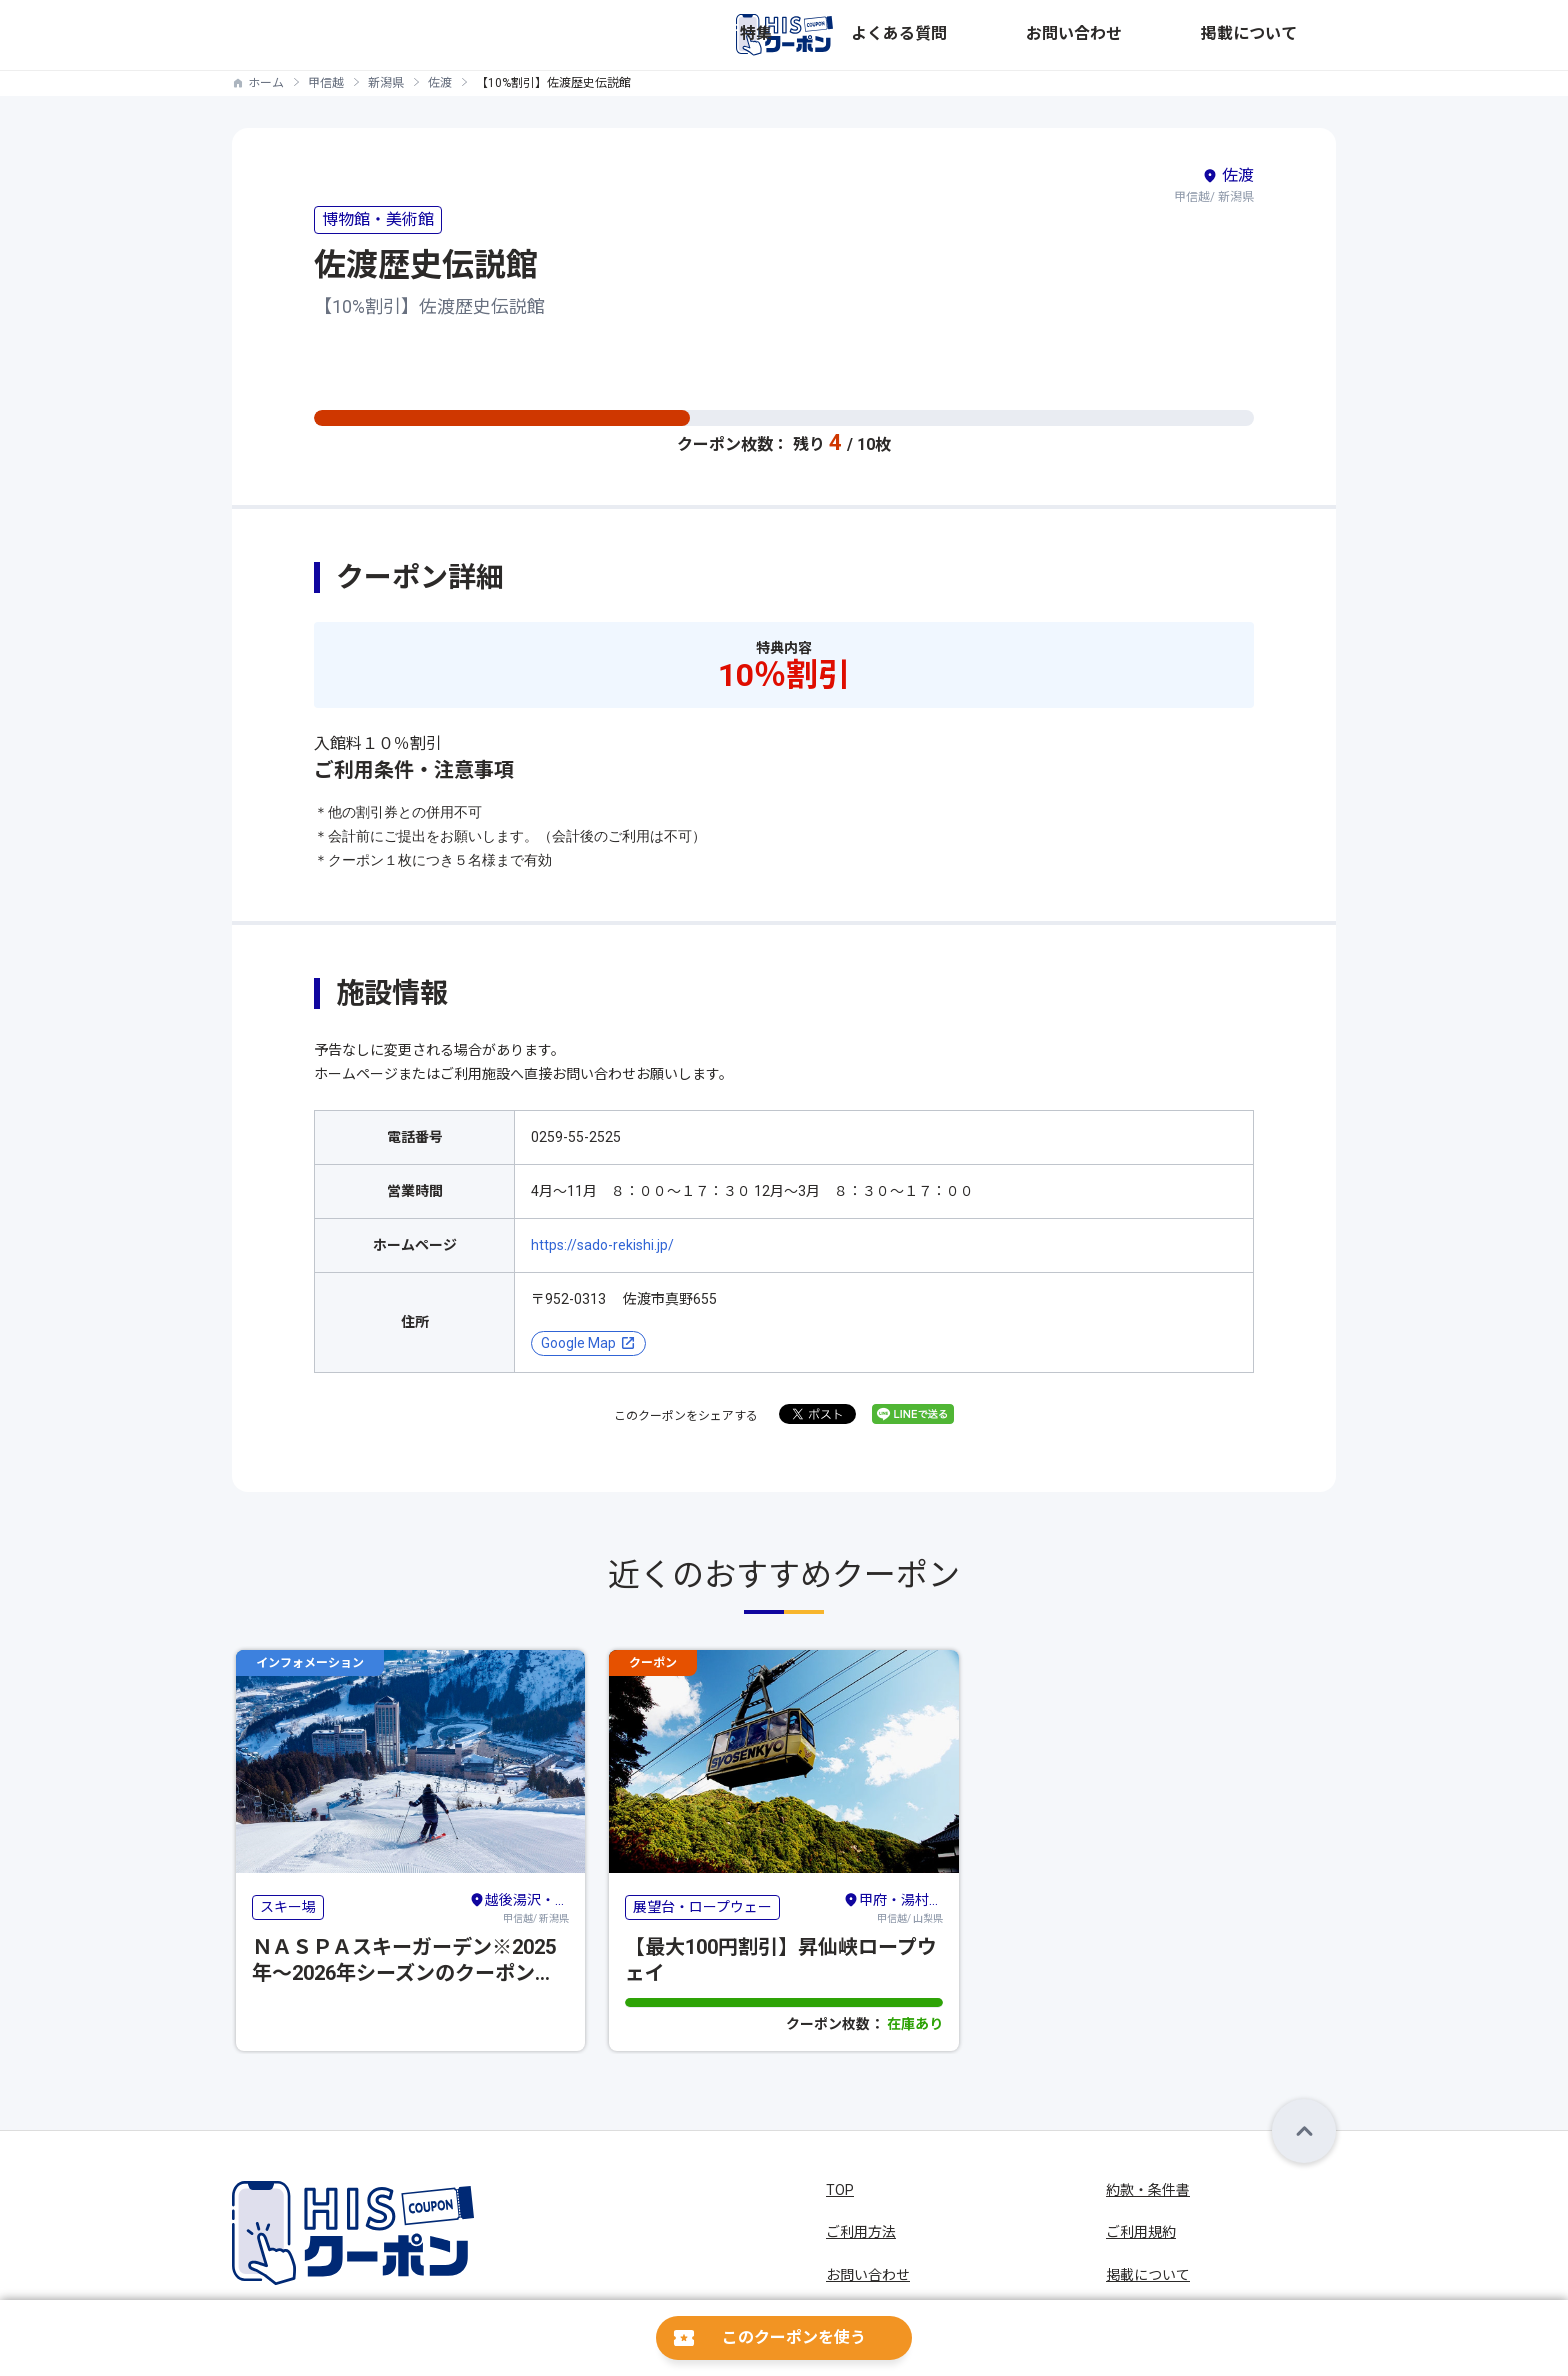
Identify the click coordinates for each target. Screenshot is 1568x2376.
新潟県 (386, 83)
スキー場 (288, 1907)
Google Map (578, 1343)
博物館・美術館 (378, 219)
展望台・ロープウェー (702, 1907)
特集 (998, 35)
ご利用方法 (861, 2232)
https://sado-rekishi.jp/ (602, 1245)
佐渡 (440, 83)
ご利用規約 (1141, 2232)
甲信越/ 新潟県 (519, 1906)
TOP (840, 2190)
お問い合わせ (1186, 35)
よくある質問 (1078, 35)
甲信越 (326, 83)
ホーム (266, 83)
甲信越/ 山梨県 (893, 1906)
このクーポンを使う (794, 2337)
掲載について (1294, 35)
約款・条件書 (1148, 2190)
